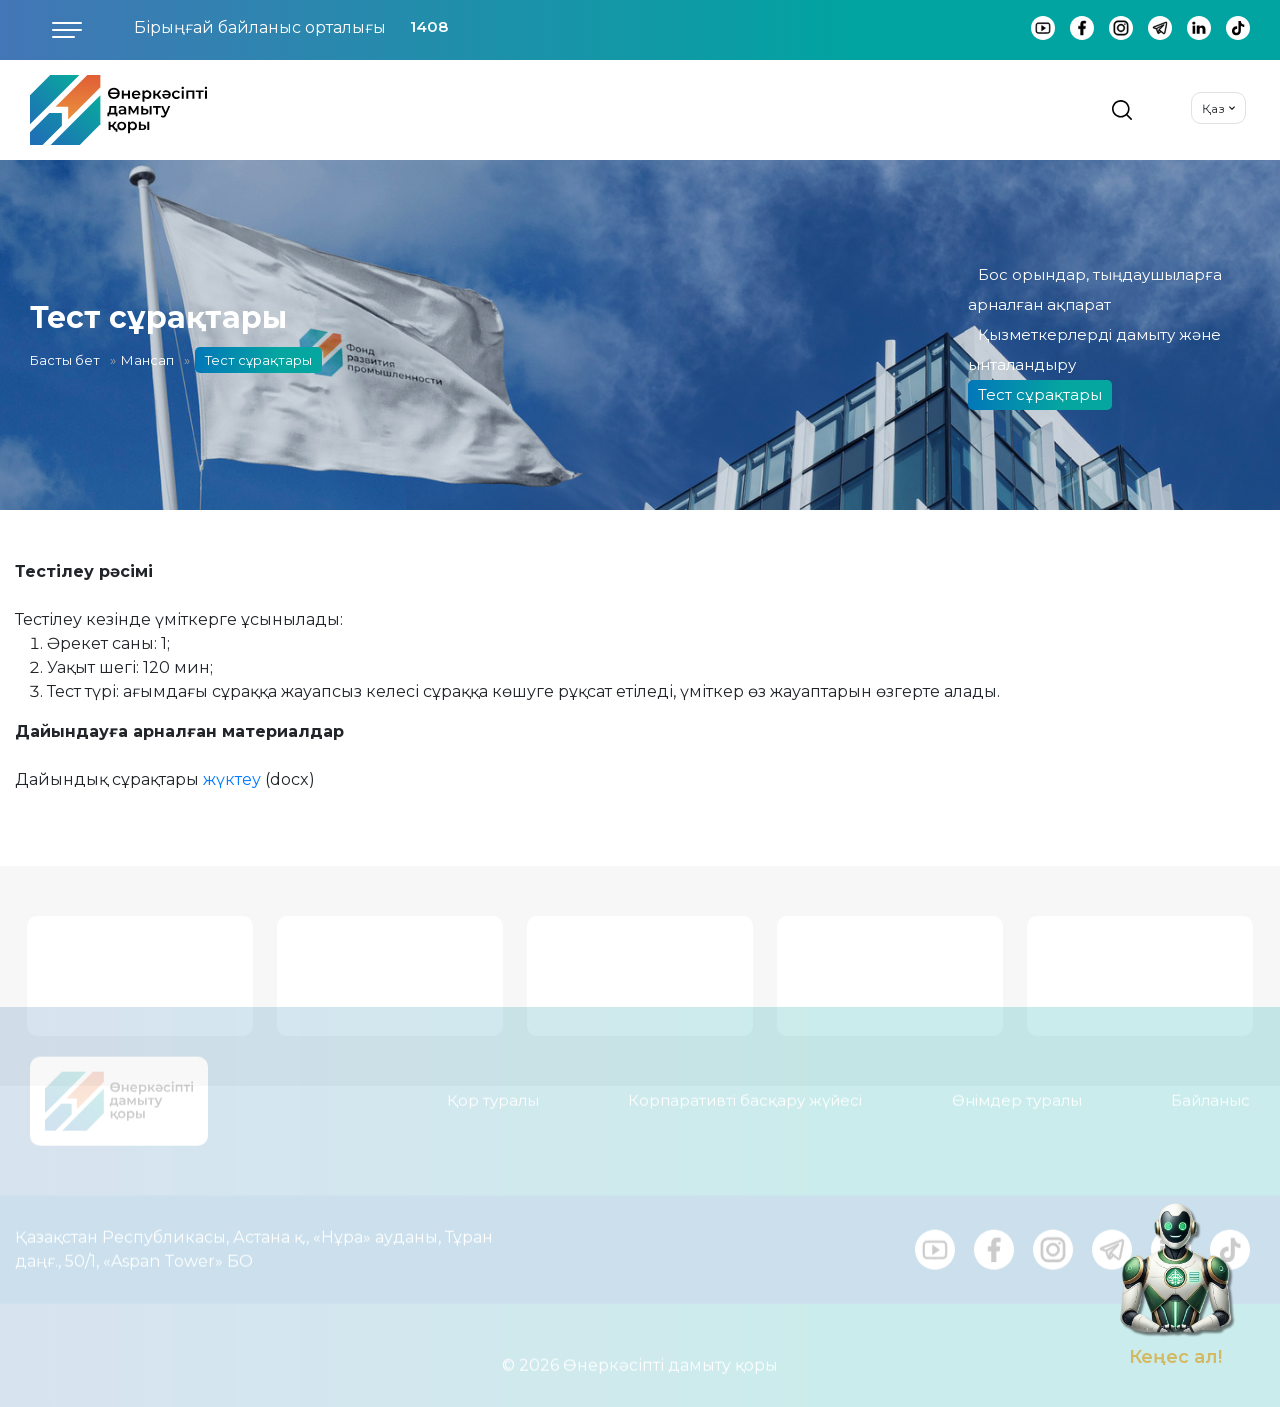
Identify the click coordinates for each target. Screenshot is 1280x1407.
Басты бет (65, 360)
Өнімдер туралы (1017, 1091)
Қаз (1213, 108)
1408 (429, 26)
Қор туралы (493, 1091)
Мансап (147, 360)
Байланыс (1210, 1091)
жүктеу (232, 779)
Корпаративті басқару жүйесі (745, 1091)
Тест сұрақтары (1040, 394)
